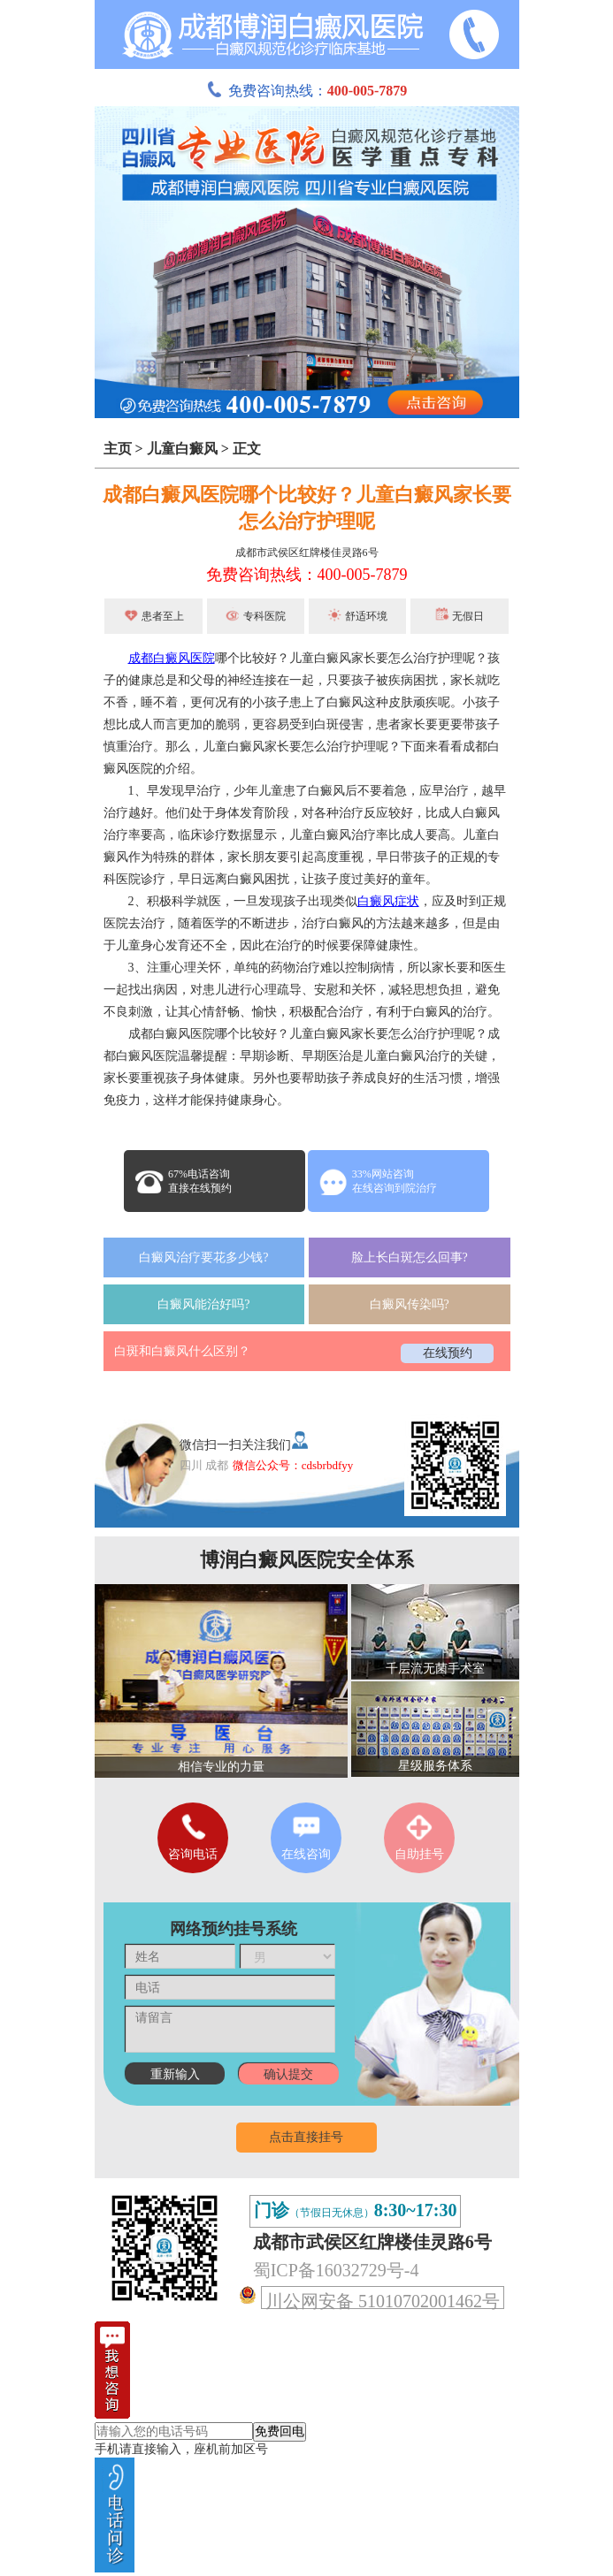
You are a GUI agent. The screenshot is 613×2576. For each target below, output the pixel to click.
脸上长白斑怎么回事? (409, 1257)
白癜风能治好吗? (203, 1304)
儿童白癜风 (182, 448)
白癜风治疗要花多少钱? (203, 1257)
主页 (117, 448)
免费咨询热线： (307, 90)
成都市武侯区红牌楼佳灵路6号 (307, 552)
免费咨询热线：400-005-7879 (307, 574)
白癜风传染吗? (409, 1304)
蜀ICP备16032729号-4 (336, 2270)
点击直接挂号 (306, 2137)
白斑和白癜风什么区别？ (182, 1351)
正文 (247, 448)
